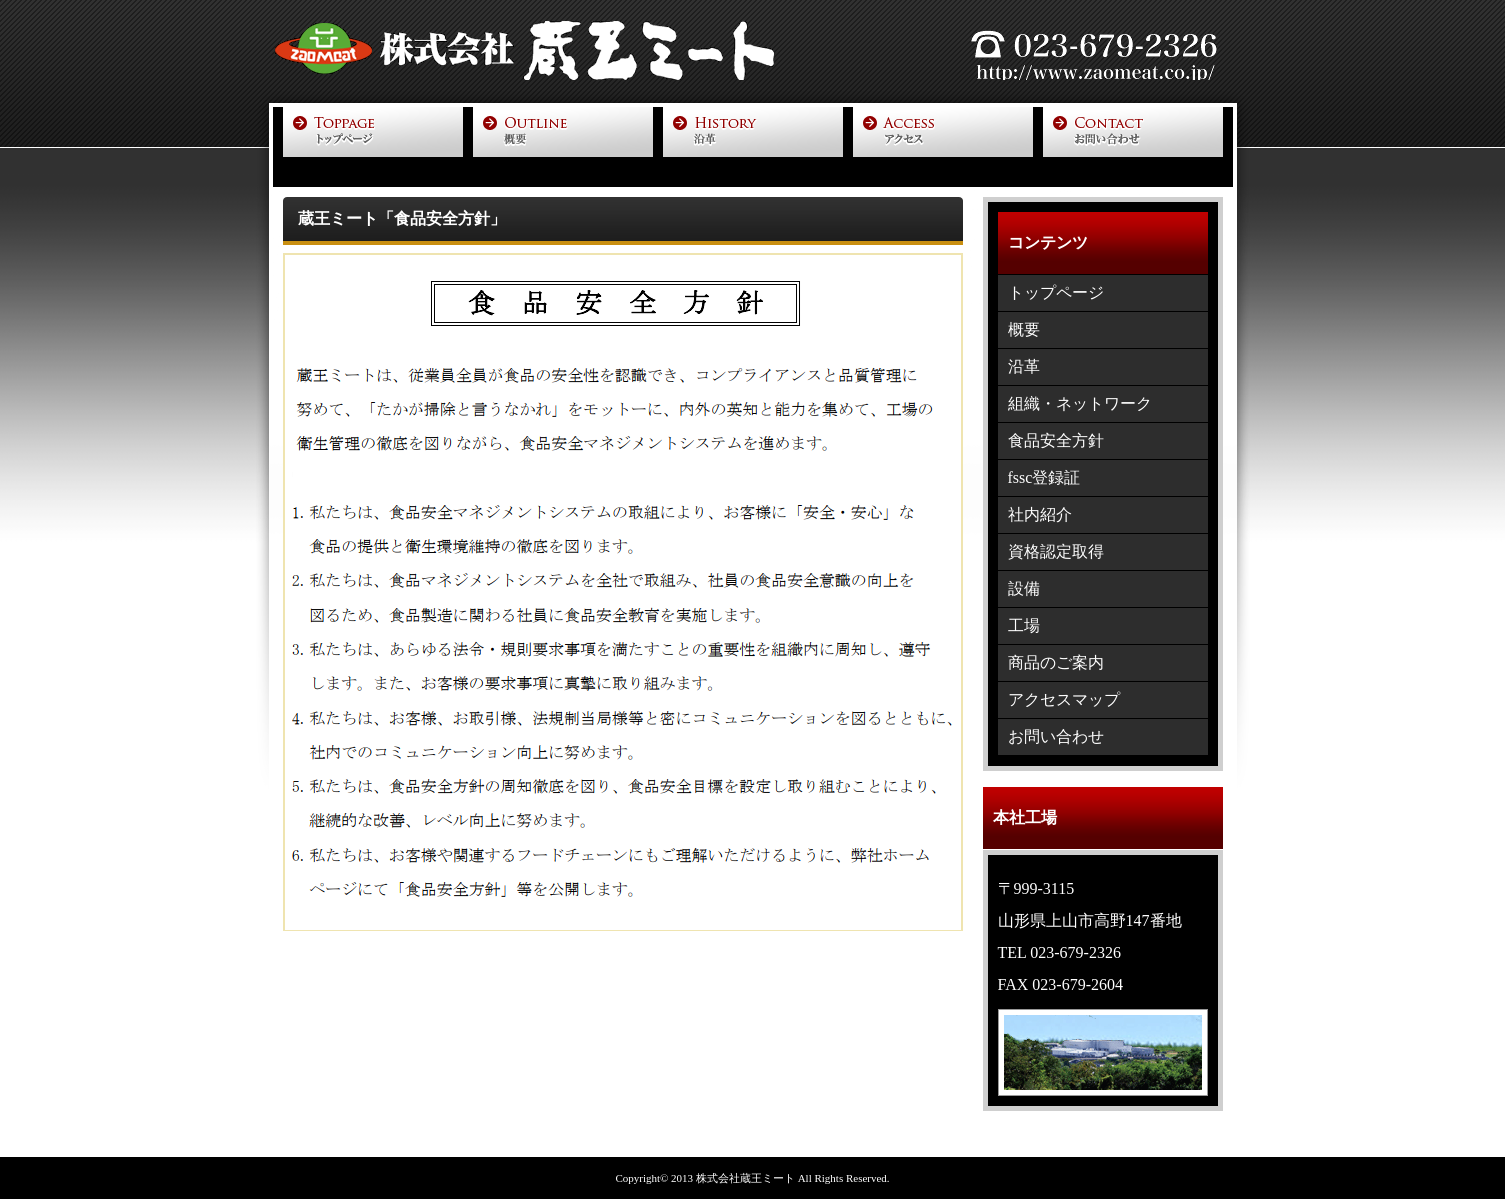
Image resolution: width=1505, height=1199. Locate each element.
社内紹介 (1040, 514)
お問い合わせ (1056, 736)
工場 (1024, 625)
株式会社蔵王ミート (745, 1178)
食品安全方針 (1056, 440)
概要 (1024, 329)
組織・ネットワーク (1080, 403)
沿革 (1024, 366)
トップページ (1056, 292)
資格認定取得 (1056, 551)
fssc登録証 (1044, 477)
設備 (1024, 588)
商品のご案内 (1056, 662)
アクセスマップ (1064, 699)
